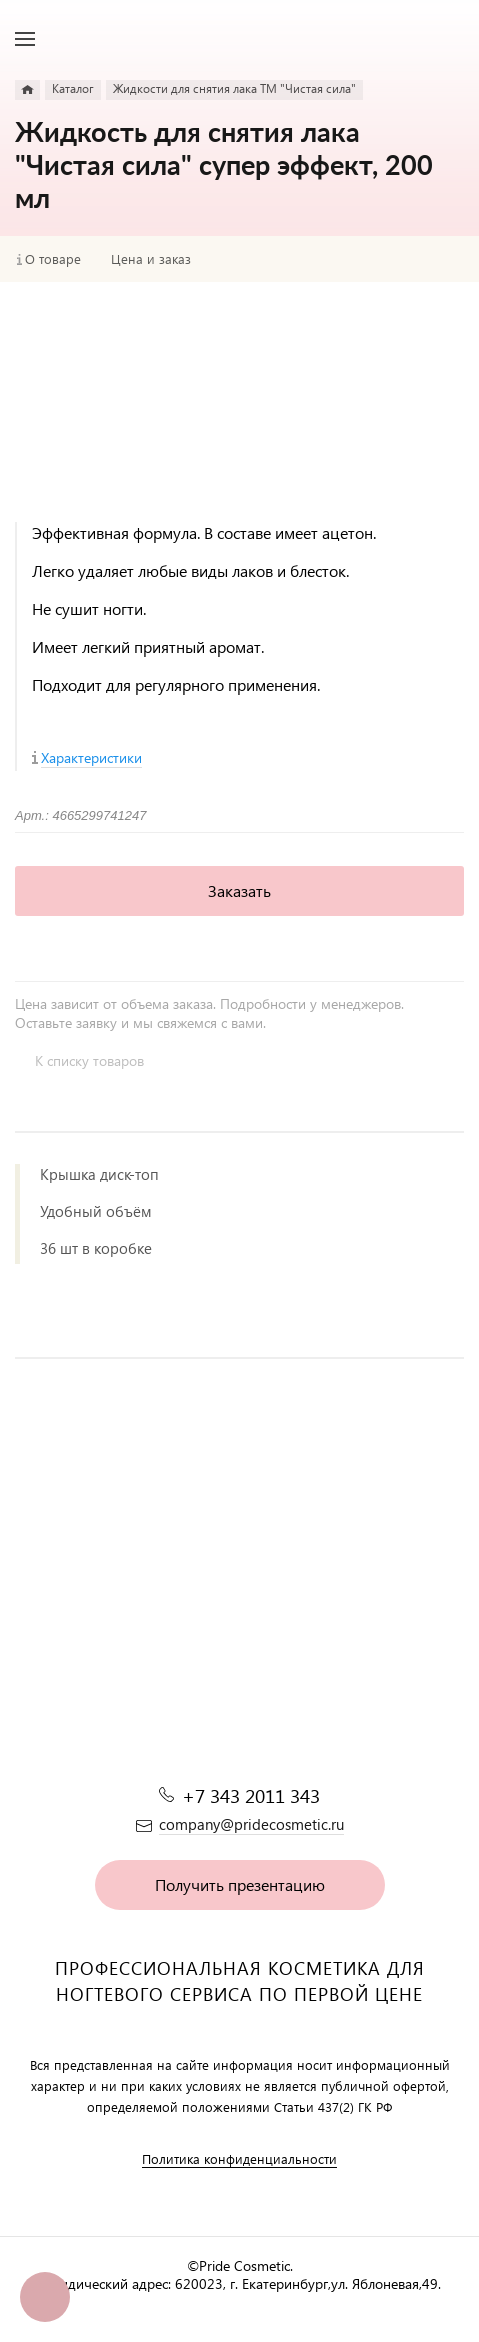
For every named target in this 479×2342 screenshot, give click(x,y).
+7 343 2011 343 (251, 1795)
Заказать (239, 890)
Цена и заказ (151, 259)
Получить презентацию (240, 1884)
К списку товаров (89, 1060)
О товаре (53, 259)
